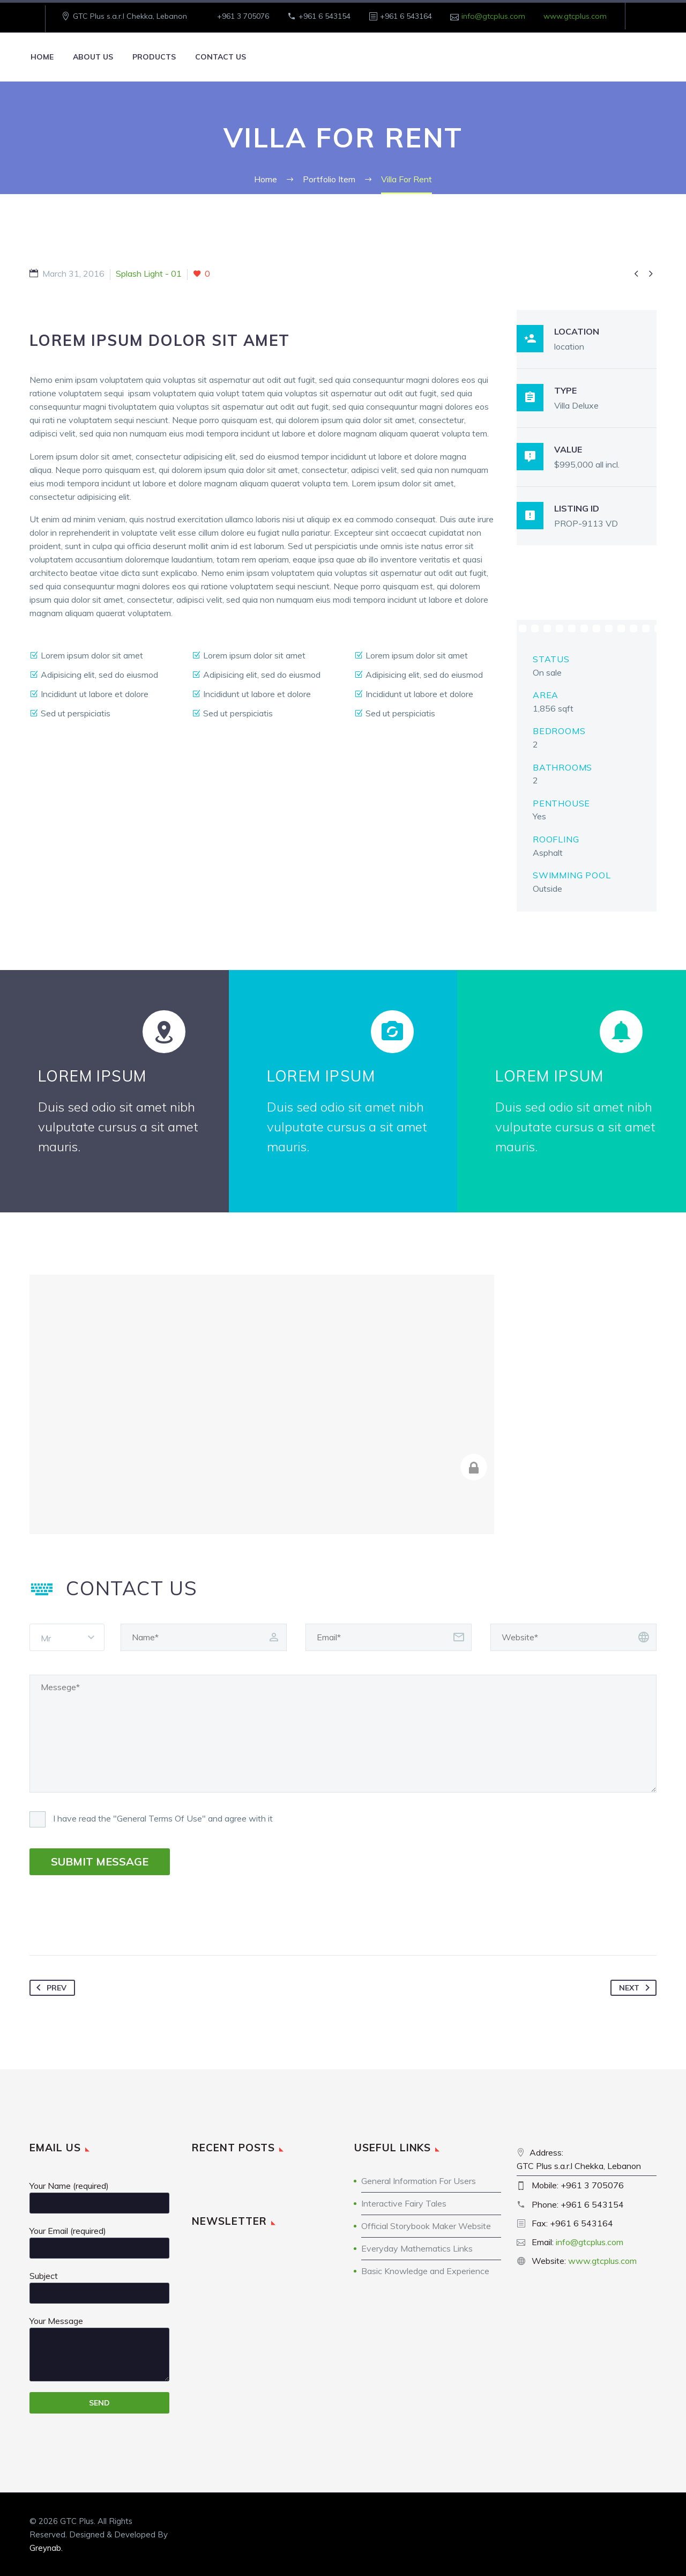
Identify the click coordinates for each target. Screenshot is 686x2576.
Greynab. (46, 2548)
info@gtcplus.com (493, 16)
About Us (93, 57)
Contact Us (220, 57)
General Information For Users (418, 2180)
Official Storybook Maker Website (426, 2225)
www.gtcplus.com (575, 16)
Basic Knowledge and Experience (425, 2271)
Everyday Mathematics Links (417, 2248)
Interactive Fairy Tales (403, 2203)
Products (154, 57)
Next (636, 1988)
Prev (49, 1988)
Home (42, 57)
